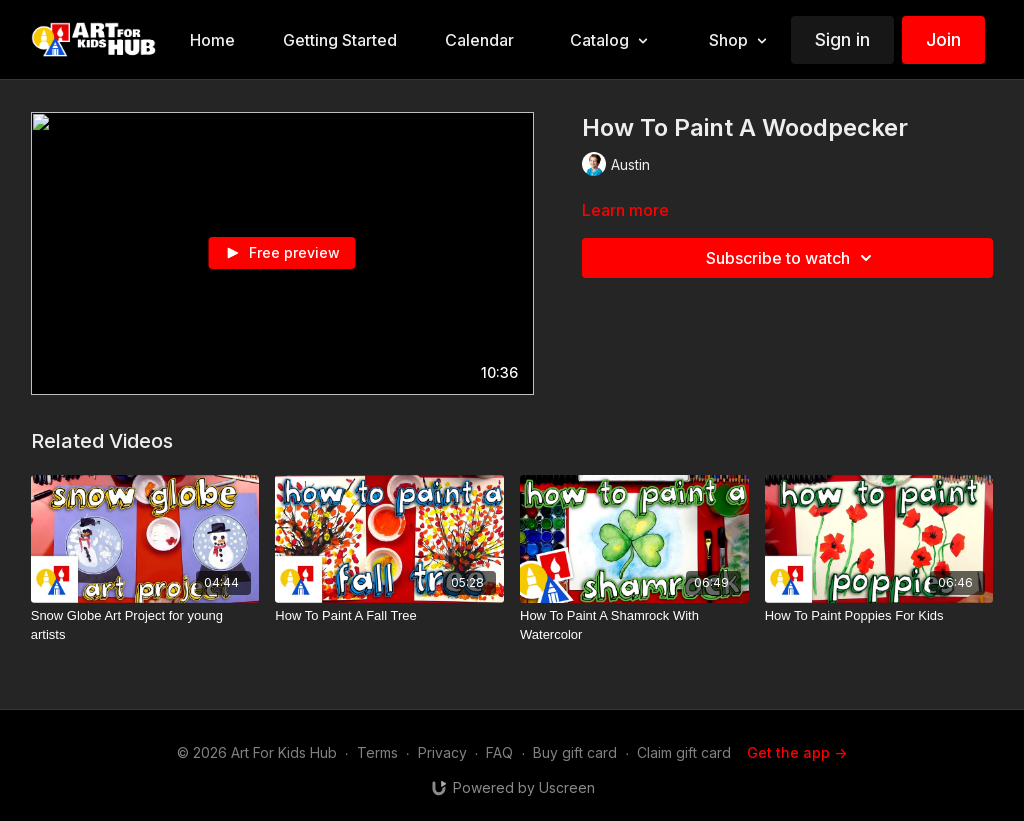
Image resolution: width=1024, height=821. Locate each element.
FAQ (499, 752)
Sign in (842, 39)
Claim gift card (684, 752)
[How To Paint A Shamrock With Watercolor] (634, 625)
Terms (377, 752)
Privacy (442, 752)
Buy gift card (575, 752)
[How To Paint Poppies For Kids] (879, 616)
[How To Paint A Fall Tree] (389, 616)
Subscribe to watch (792, 258)
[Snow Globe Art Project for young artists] (145, 625)
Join (943, 39)
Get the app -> (797, 752)
